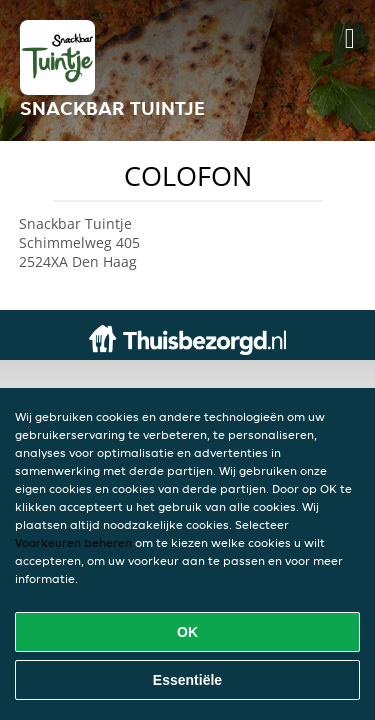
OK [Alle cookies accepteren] (187, 632)
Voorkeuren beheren (73, 542)
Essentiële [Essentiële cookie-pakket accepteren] (187, 680)
